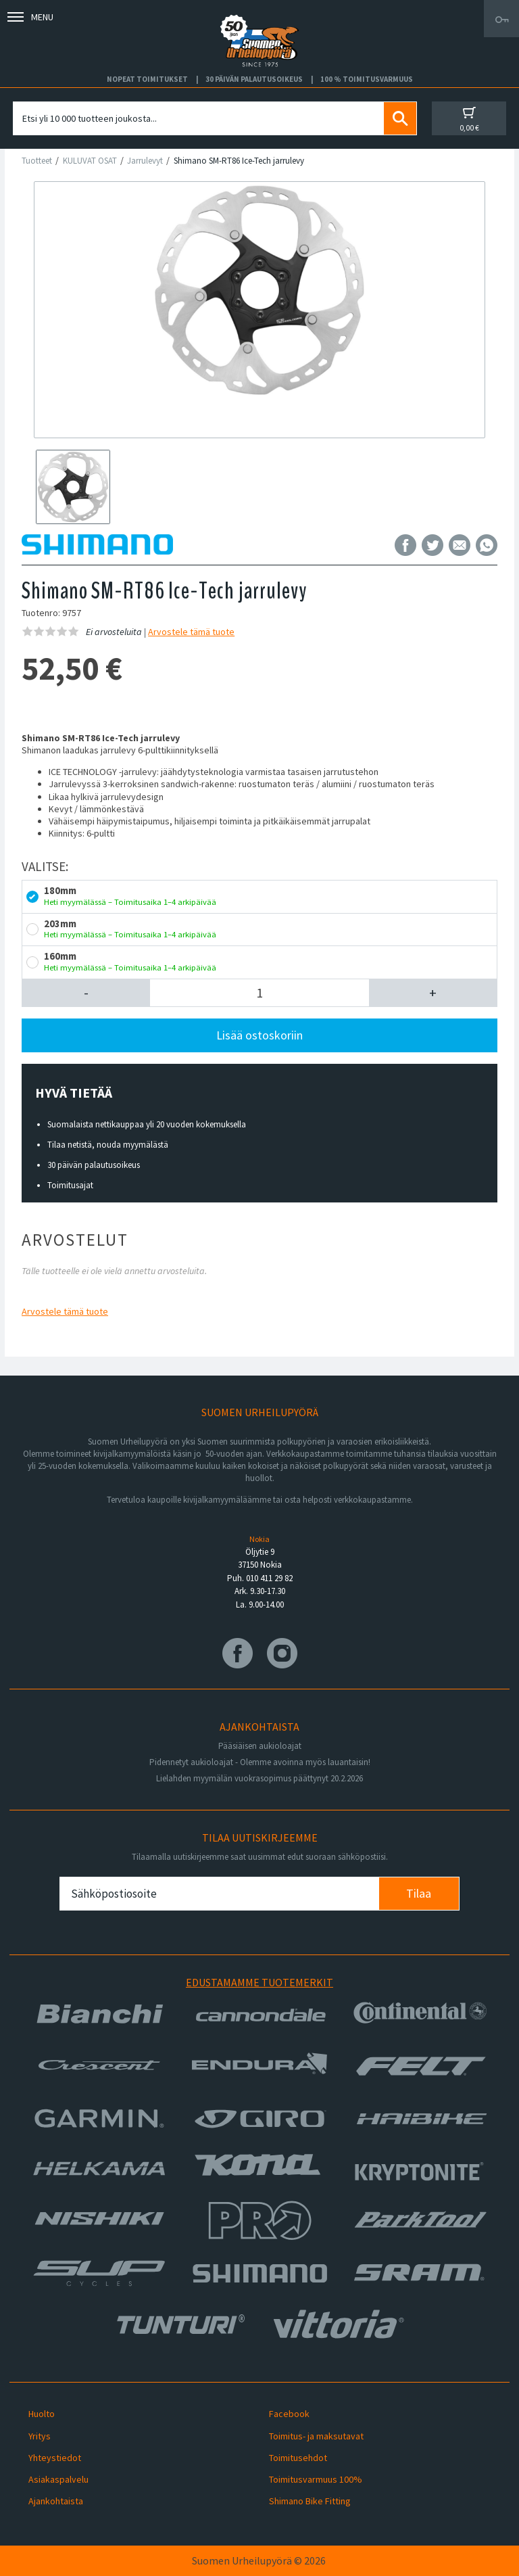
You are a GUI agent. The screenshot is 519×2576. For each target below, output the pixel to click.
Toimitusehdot (298, 2458)
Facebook (289, 2414)
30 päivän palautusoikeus (93, 1165)
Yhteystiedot (54, 2458)
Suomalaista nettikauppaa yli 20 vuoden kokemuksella (146, 1124)
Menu (30, 17)
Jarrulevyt (145, 160)
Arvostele (191, 632)
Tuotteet (37, 160)
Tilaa (418, 1893)
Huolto (41, 2414)
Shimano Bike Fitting (310, 2501)
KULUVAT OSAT (90, 160)
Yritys (39, 2436)
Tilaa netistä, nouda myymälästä (107, 1144)
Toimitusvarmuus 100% (315, 2479)
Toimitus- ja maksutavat (316, 2436)
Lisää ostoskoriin (259, 1035)
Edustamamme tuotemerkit (259, 1982)
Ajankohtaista (55, 2501)
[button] (86, 992)
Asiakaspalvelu (58, 2479)
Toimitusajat (70, 1185)
